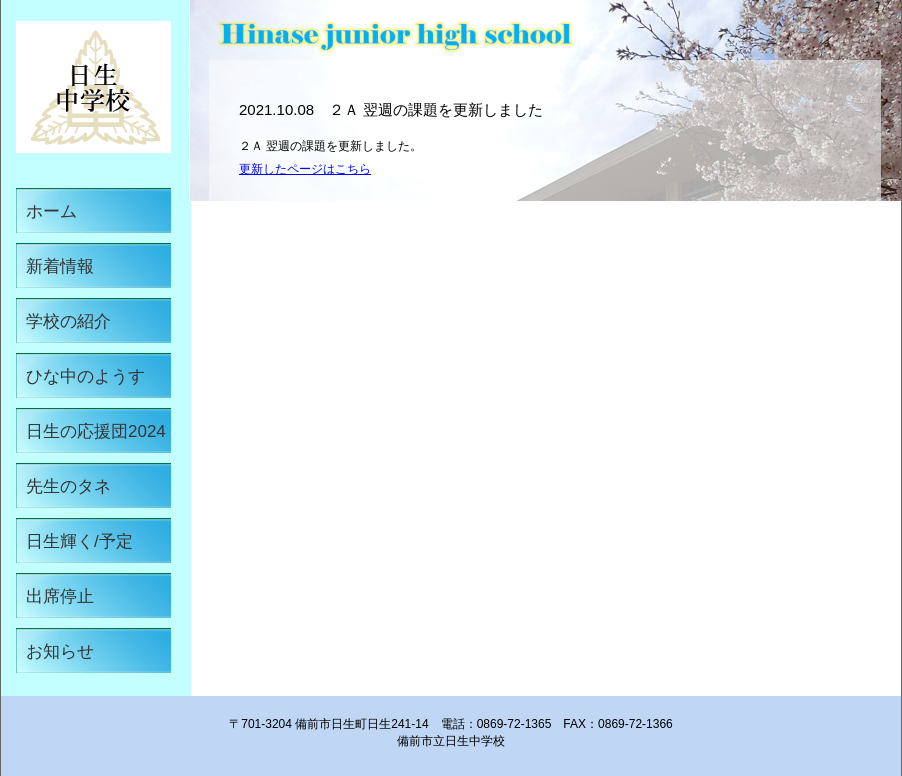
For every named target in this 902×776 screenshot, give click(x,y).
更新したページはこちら (305, 169)
